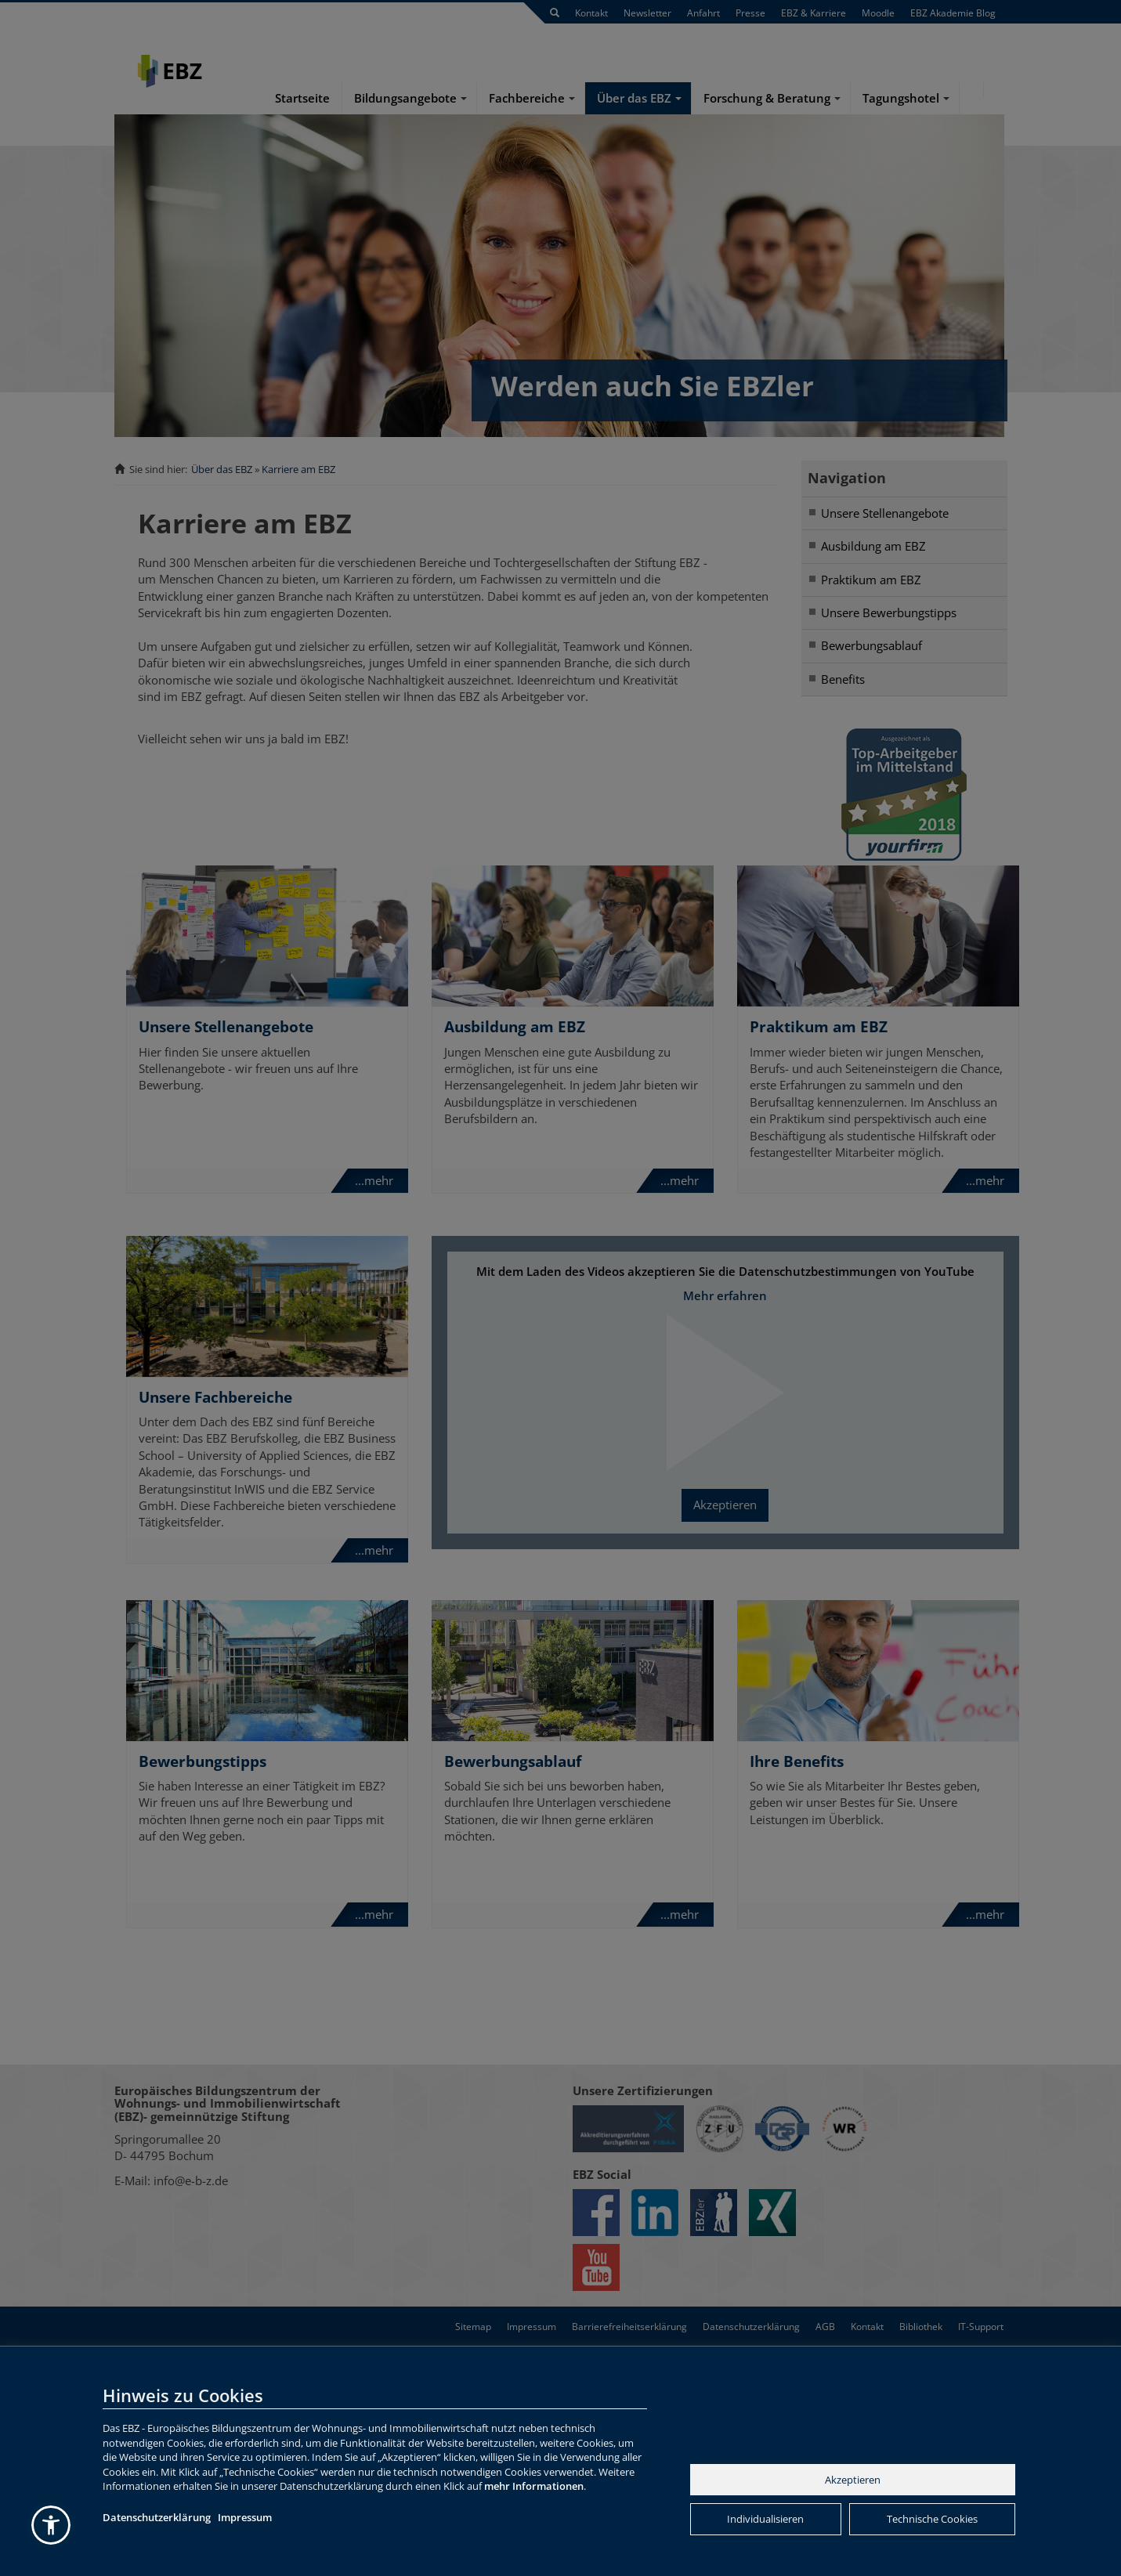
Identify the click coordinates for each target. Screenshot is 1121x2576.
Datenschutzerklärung (157, 2517)
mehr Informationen (534, 2486)
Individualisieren (765, 2519)
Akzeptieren (853, 2480)
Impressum (245, 2517)
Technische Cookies (932, 2519)
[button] (51, 2525)
